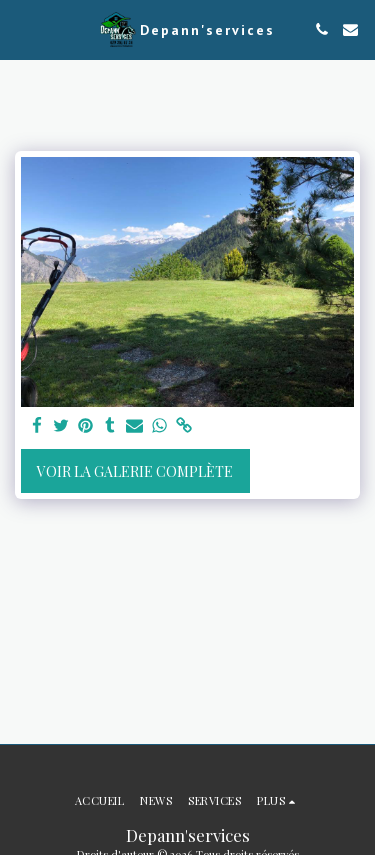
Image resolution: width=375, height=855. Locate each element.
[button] (22, 28)
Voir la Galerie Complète (135, 471)
